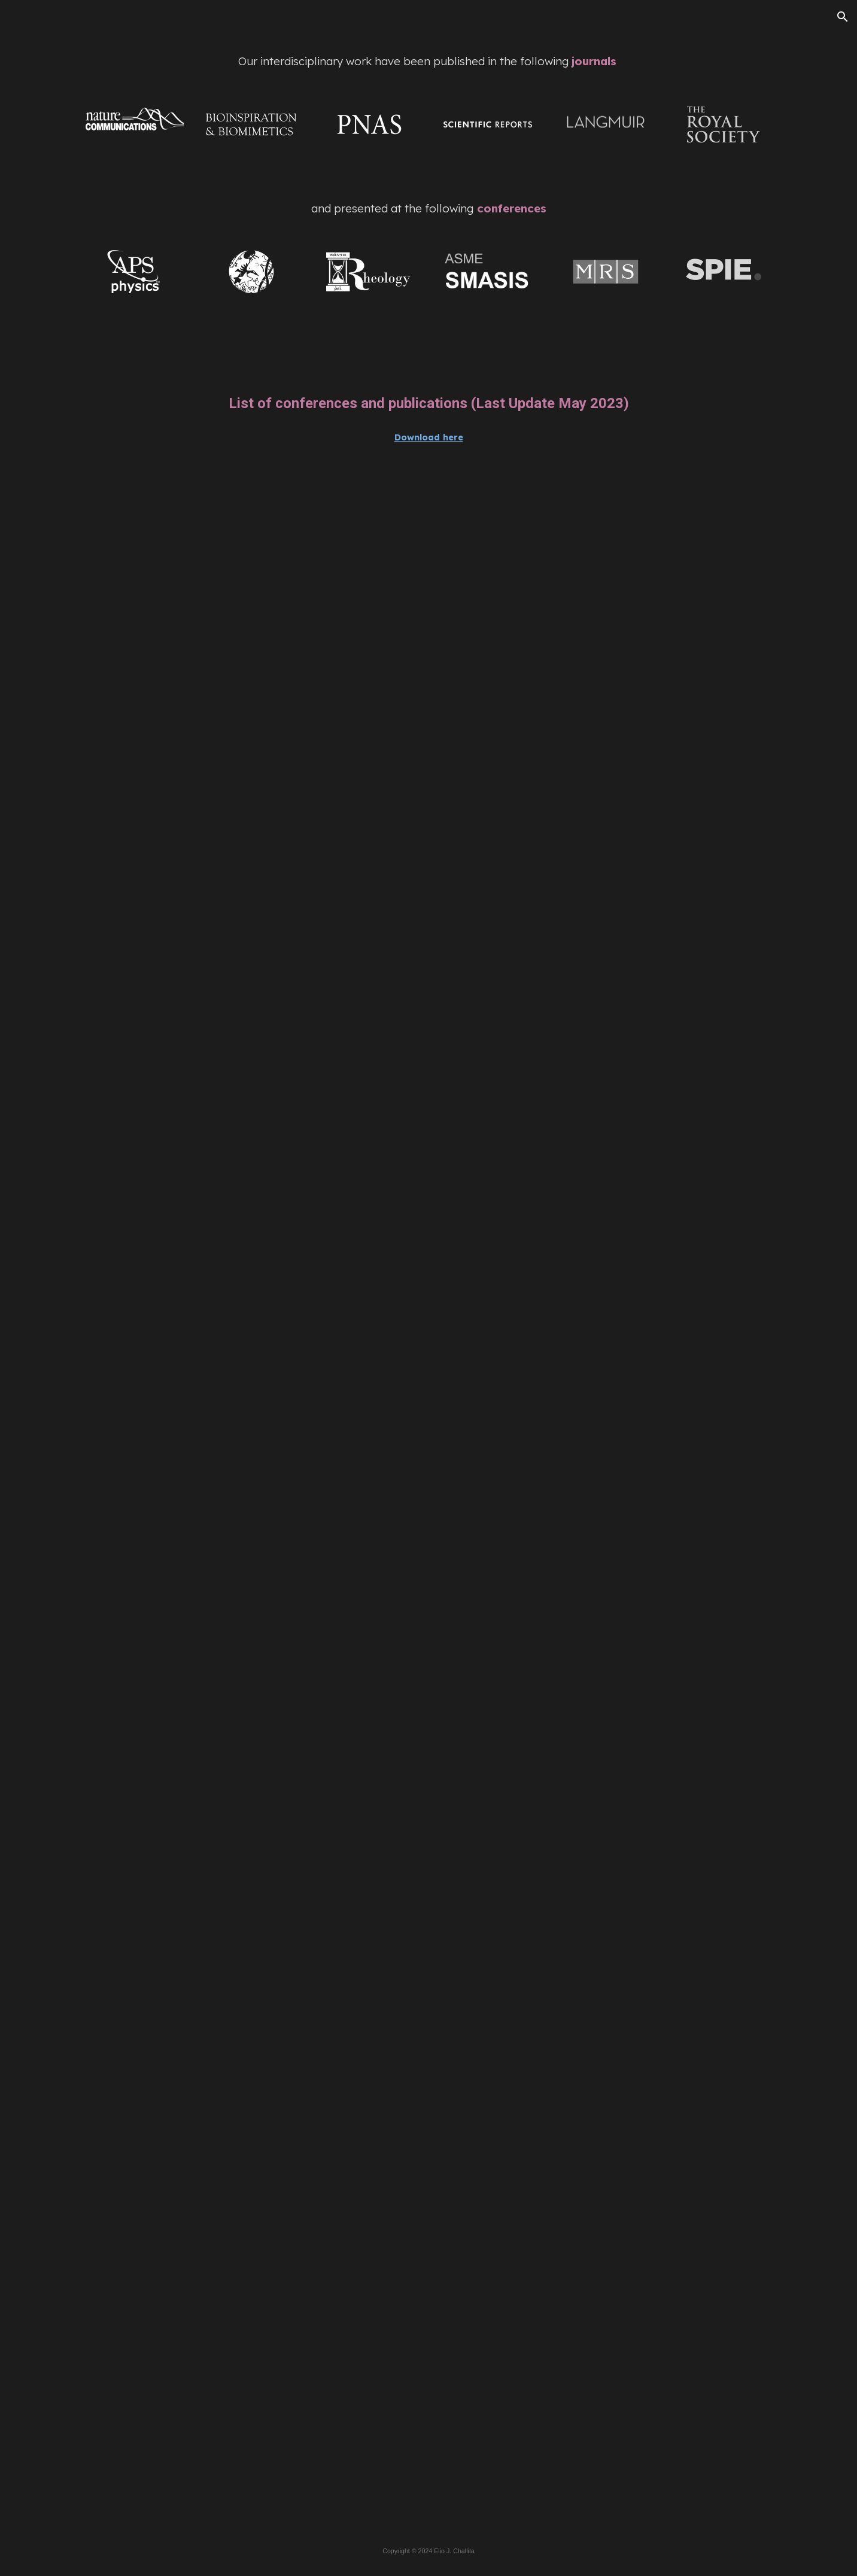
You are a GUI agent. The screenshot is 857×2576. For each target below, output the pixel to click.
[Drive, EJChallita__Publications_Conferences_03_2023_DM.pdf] (428, 1495)
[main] (428, 61)
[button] (842, 16)
